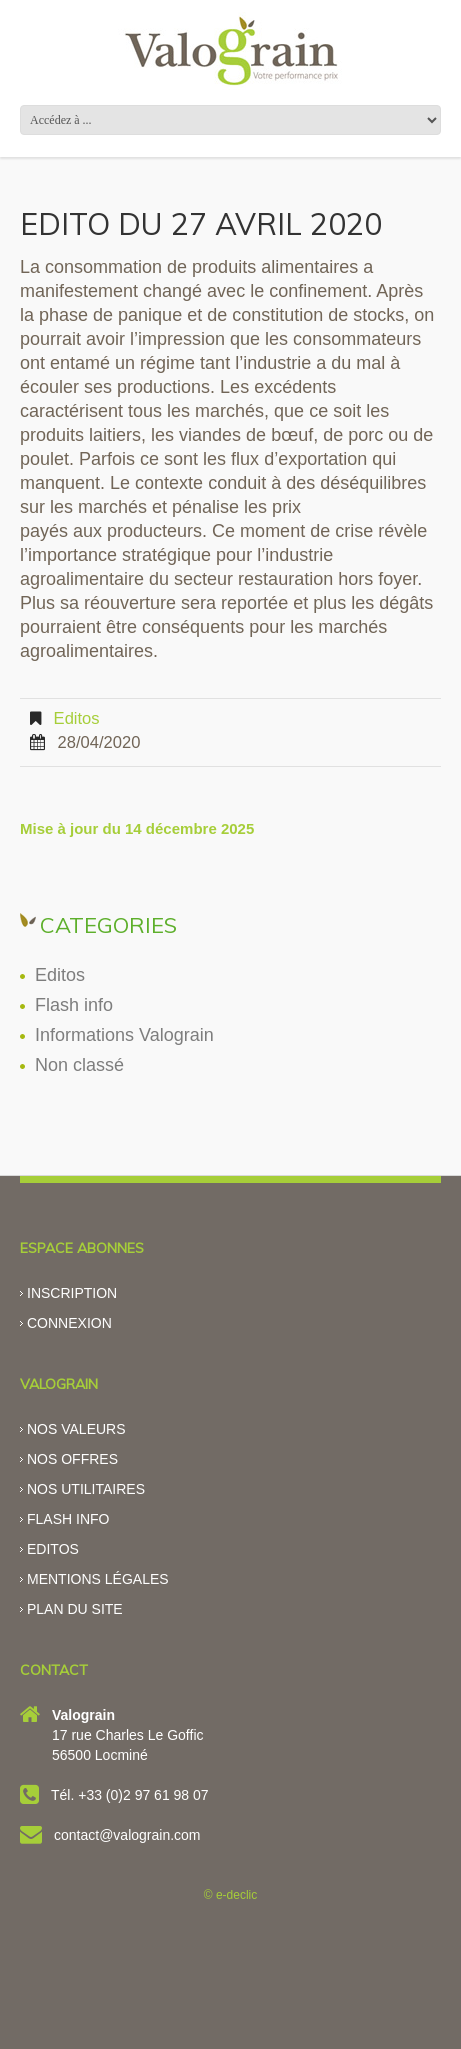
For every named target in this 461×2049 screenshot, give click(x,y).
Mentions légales (98, 1579)
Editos (77, 718)
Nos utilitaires (86, 1489)
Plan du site (75, 1609)
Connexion (69, 1323)
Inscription (72, 1293)
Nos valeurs (76, 1429)
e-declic (236, 1895)
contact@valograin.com (127, 1835)
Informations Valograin (124, 1035)
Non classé (79, 1065)
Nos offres (72, 1459)
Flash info (74, 1005)
